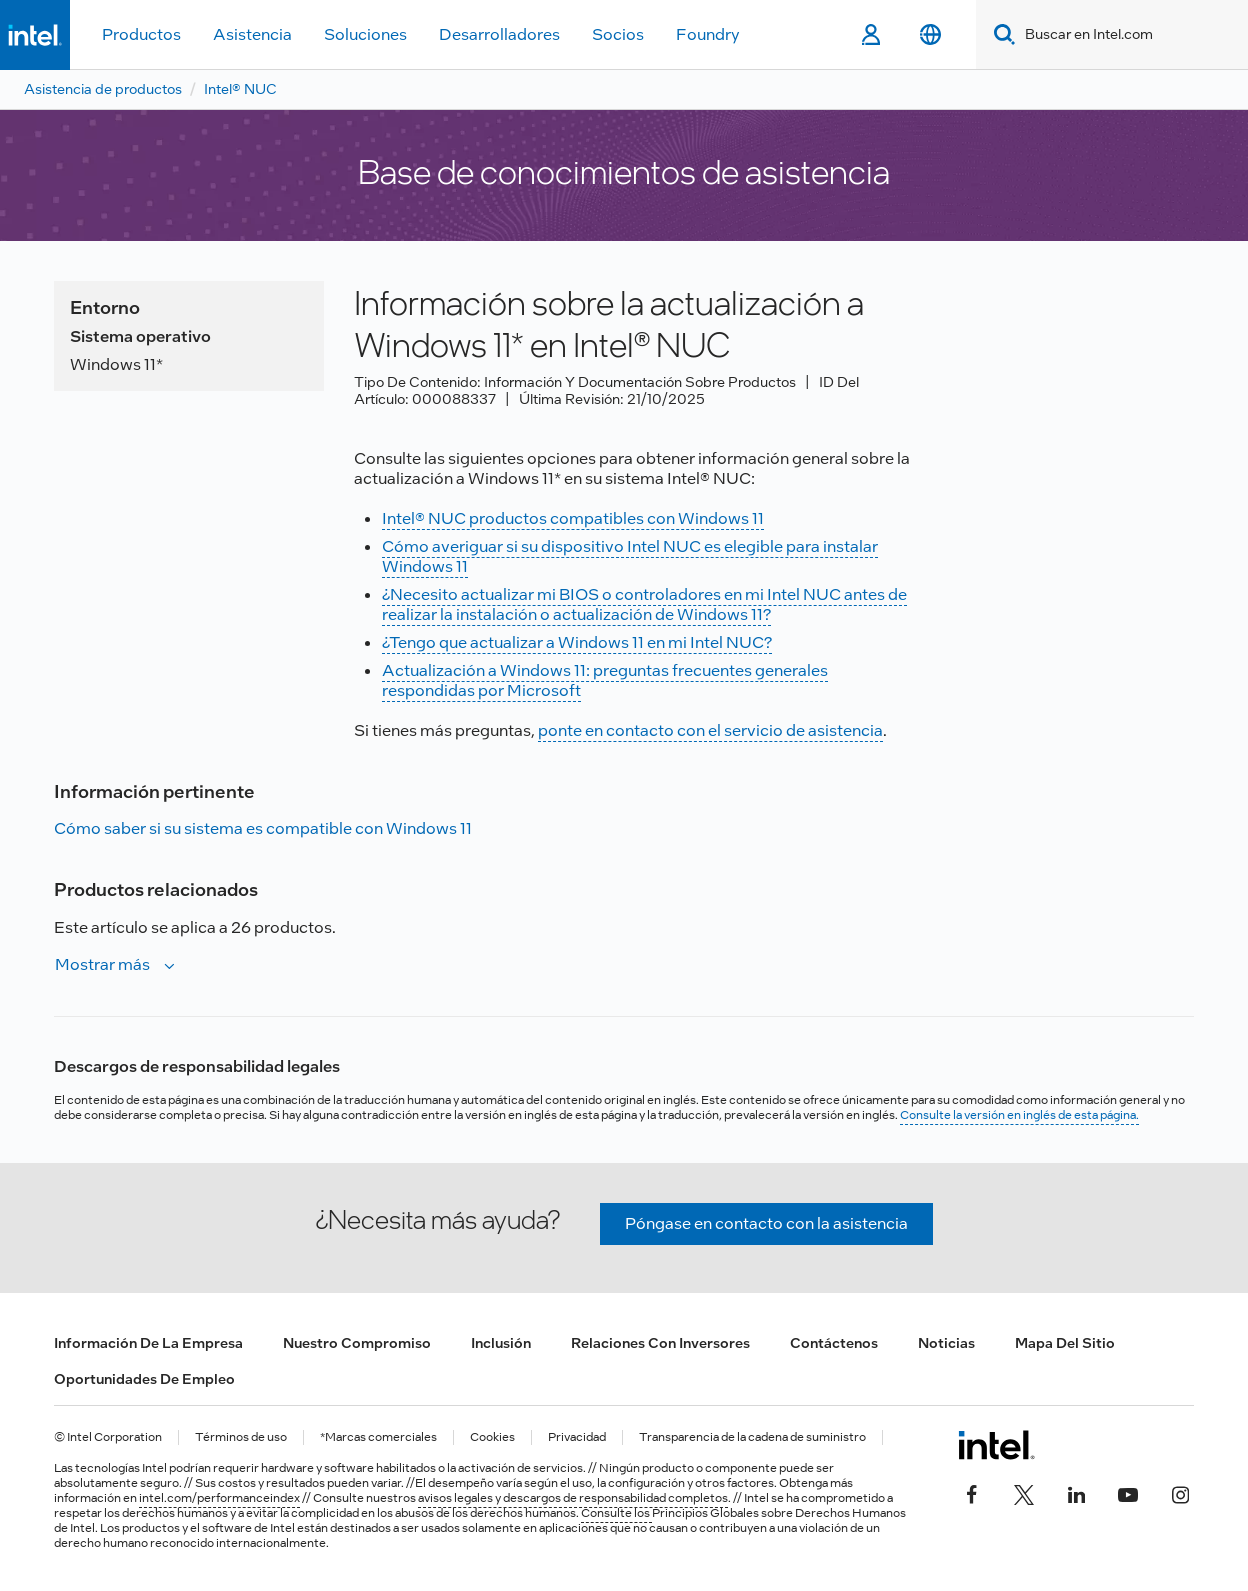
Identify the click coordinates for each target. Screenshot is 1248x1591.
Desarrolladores (499, 34)
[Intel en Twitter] (1024, 1493)
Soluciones (365, 34)
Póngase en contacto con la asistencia (766, 1223)
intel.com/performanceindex (219, 1498)
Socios (618, 34)
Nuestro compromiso (357, 1343)
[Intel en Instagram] (1180, 1493)
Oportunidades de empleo (144, 1379)
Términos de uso (241, 1437)
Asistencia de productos (103, 89)
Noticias (946, 1343)
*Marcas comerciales (378, 1437)
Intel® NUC (240, 89)
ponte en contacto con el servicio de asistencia (710, 730)
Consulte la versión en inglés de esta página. (1019, 1115)
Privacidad (577, 1437)
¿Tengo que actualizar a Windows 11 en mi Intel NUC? (577, 642)
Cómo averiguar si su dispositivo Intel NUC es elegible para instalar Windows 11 (630, 556)
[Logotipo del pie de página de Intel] (996, 1445)
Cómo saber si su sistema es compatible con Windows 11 (263, 828)
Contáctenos (834, 1343)
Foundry (708, 34)
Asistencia (252, 34)
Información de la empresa (148, 1343)
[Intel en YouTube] (1128, 1493)
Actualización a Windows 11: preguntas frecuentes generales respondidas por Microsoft (605, 680)
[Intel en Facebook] (972, 1493)
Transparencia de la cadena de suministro (752, 1437)
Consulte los (616, 1513)
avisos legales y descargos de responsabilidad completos (573, 1498)
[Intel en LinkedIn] (1076, 1493)
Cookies (492, 1437)
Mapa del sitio (1065, 1343)
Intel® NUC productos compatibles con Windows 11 (573, 518)
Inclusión (501, 1343)
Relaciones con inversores (660, 1343)
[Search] (1000, 34)
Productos (141, 34)
